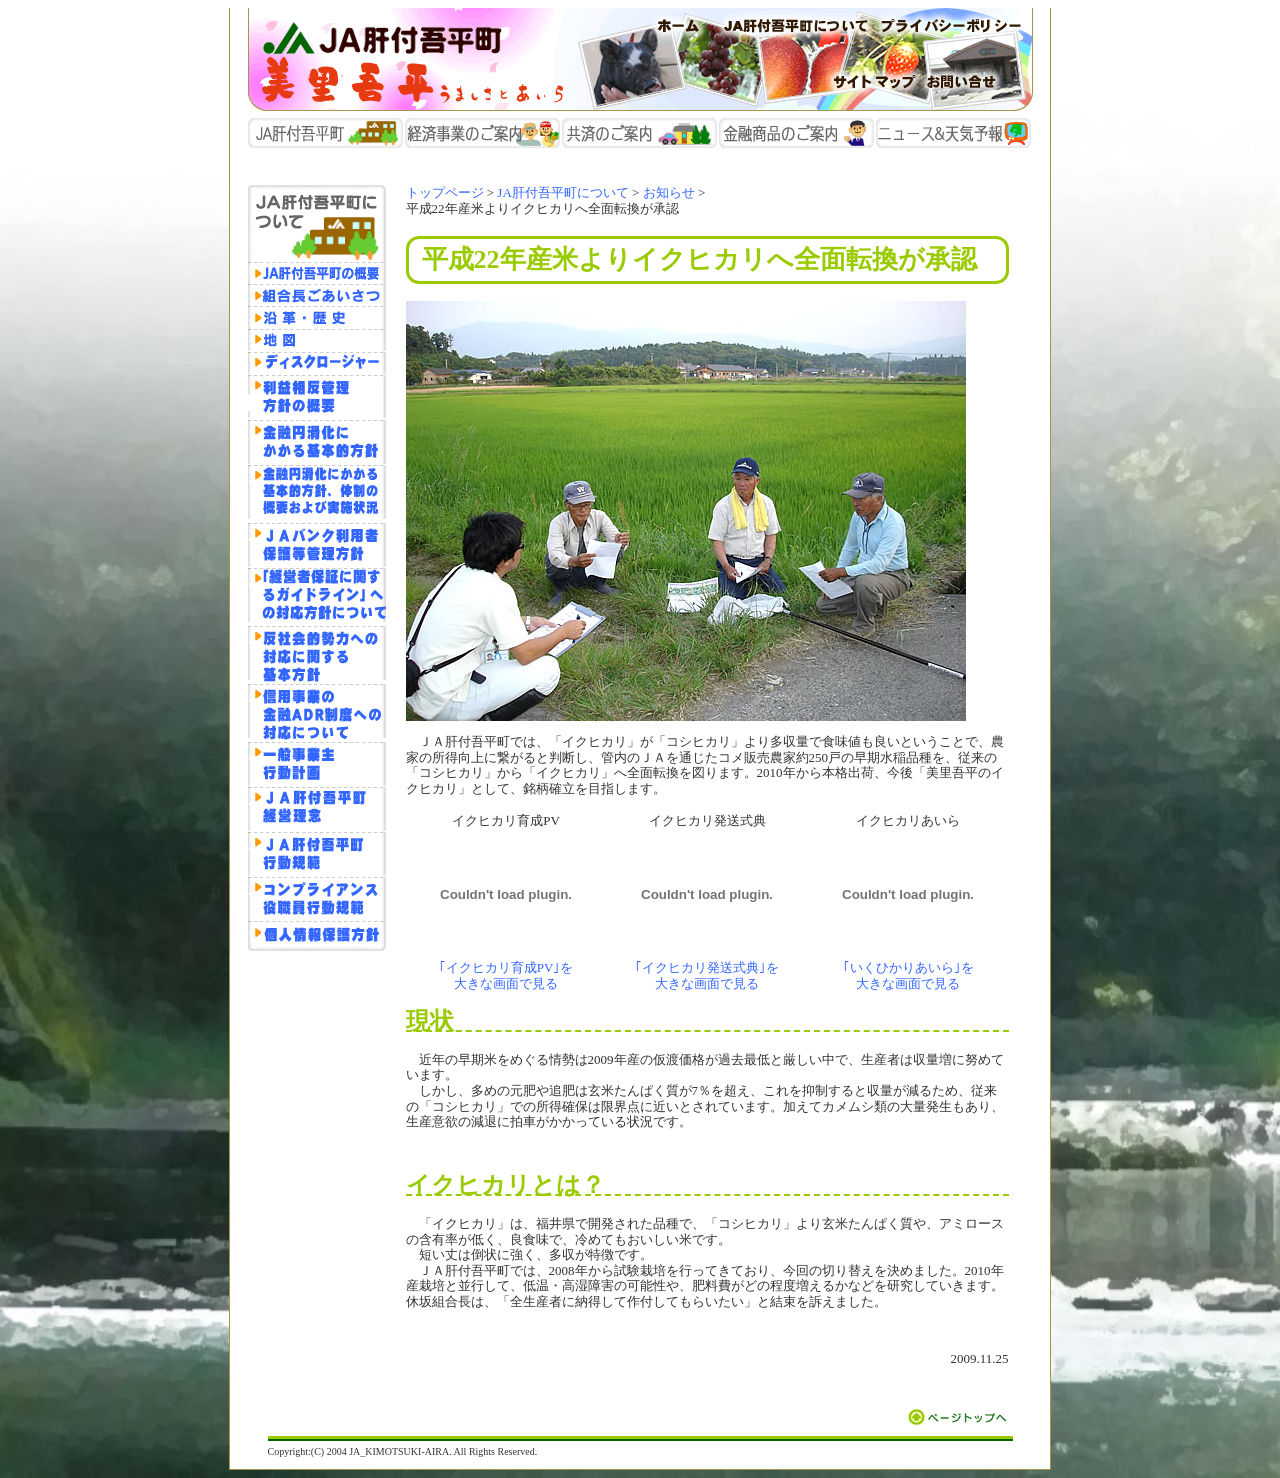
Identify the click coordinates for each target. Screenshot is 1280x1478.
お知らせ (669, 192)
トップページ (445, 192)
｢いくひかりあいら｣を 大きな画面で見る (908, 975)
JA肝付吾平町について (562, 192)
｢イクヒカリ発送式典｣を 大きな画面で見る (707, 975)
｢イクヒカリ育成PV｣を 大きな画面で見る (506, 975)
